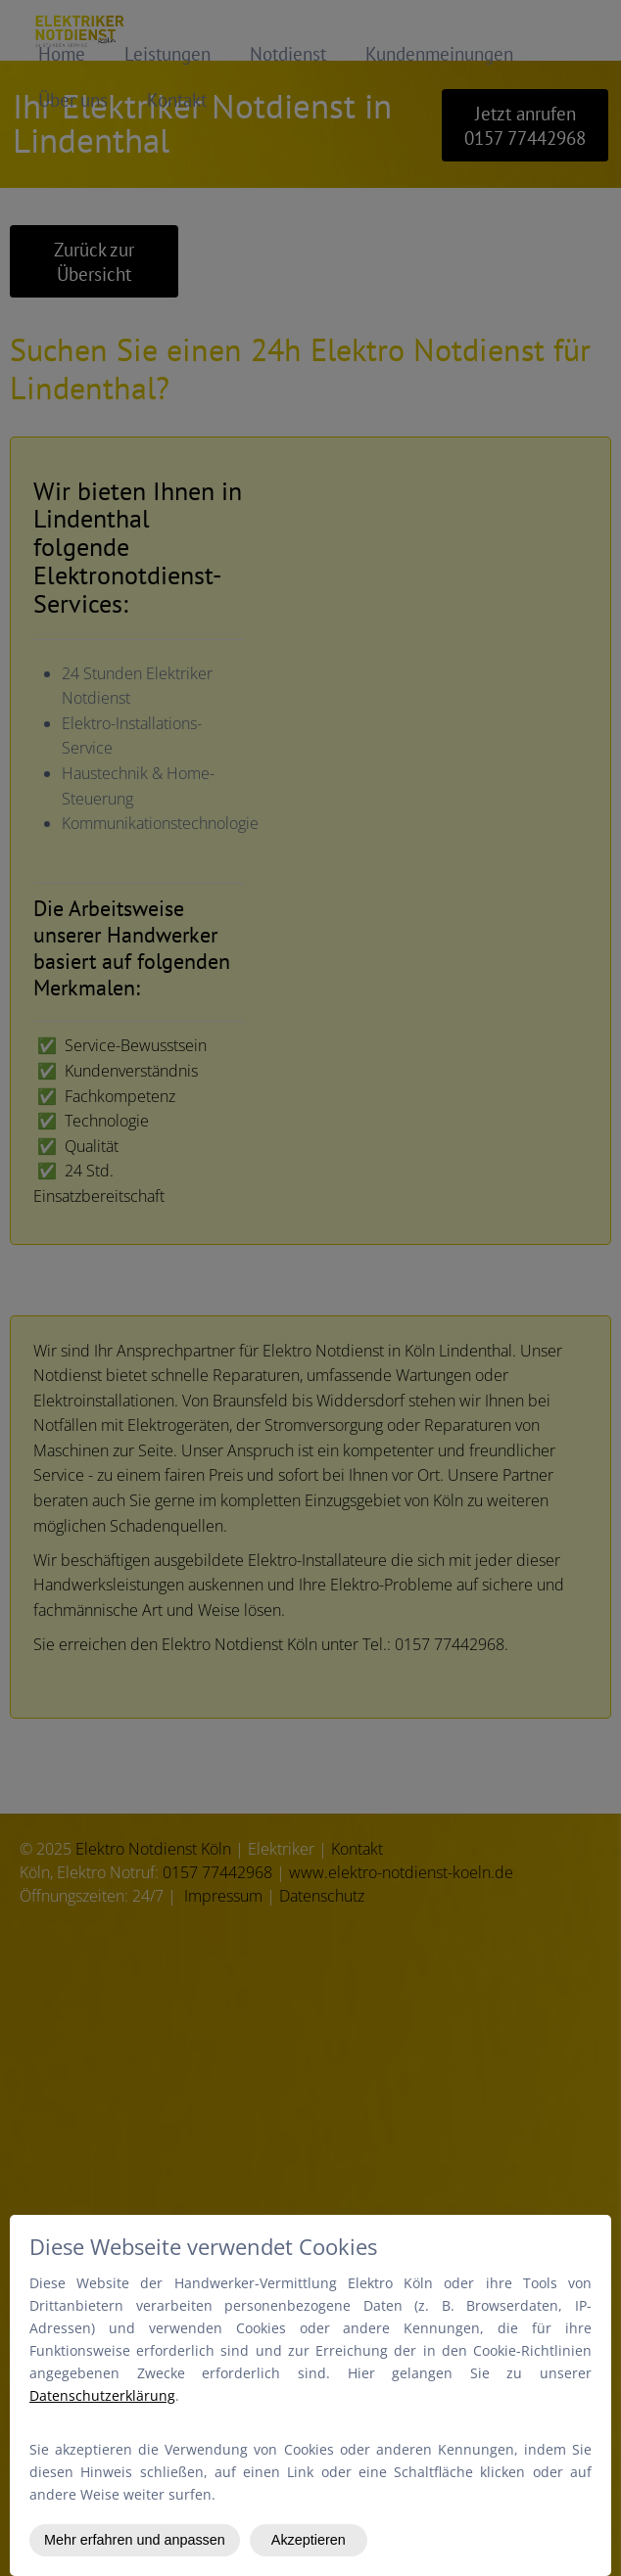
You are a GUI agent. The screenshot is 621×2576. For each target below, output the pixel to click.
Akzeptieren (308, 2540)
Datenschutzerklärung (102, 2395)
